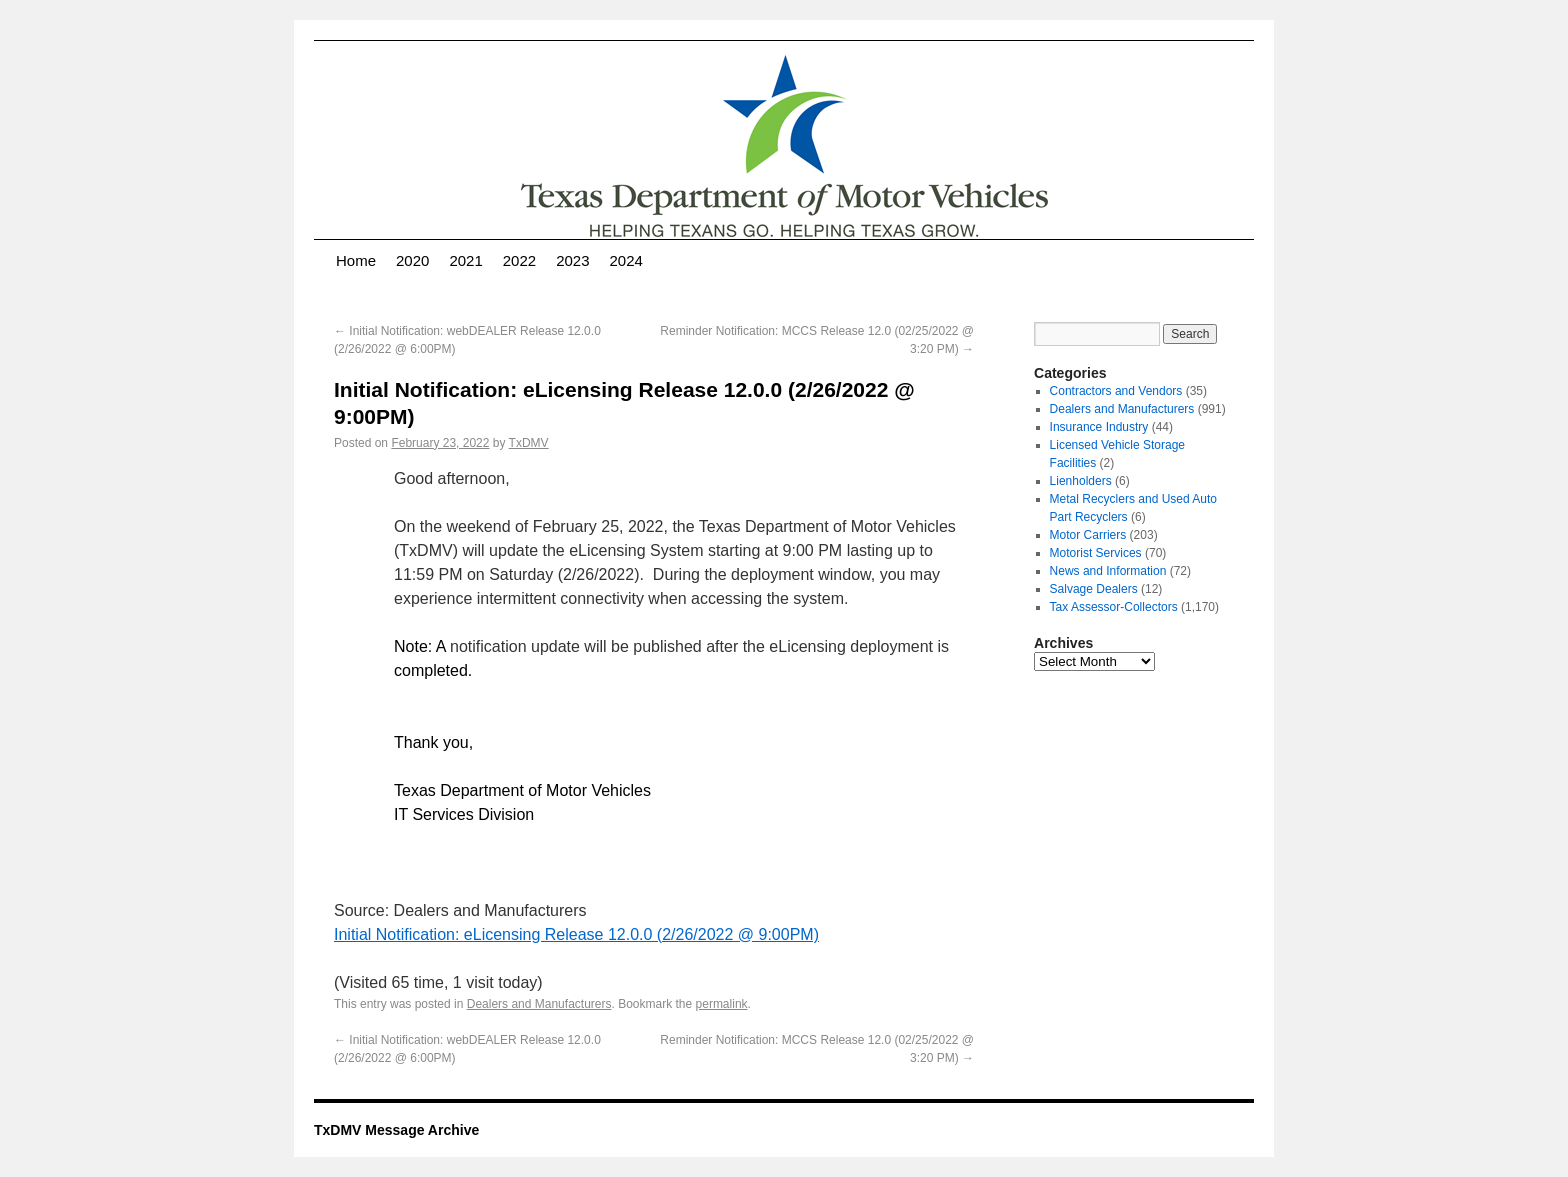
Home (356, 260)
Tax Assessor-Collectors (1114, 607)
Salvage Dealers (1094, 589)
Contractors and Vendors (1116, 391)
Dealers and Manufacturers (539, 1004)
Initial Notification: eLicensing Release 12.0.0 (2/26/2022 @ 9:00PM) (576, 934)
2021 (465, 260)
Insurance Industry (1099, 427)
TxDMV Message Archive (396, 1130)
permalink (722, 1004)
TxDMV (529, 443)
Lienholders (1081, 481)
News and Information (1108, 571)
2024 (626, 260)
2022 (519, 260)
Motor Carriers (1088, 535)
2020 (412, 260)
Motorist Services (1096, 553)
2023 (572, 260)
